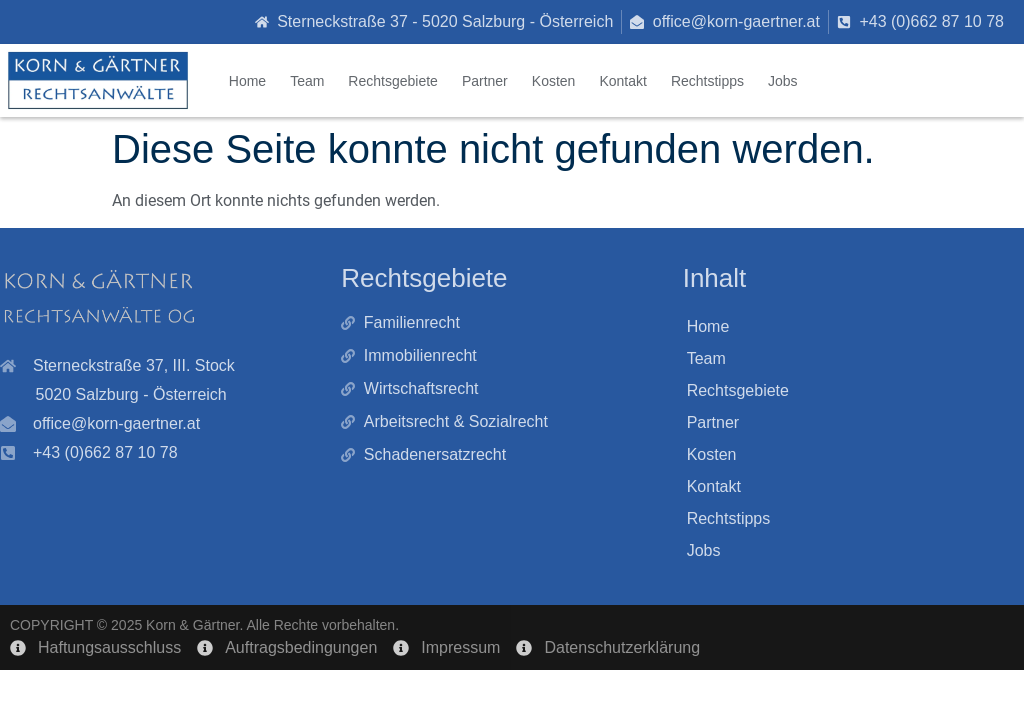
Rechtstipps (707, 81)
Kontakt (622, 81)
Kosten (554, 81)
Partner (485, 81)
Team (307, 81)
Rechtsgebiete (393, 81)
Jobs (783, 81)
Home (247, 81)
